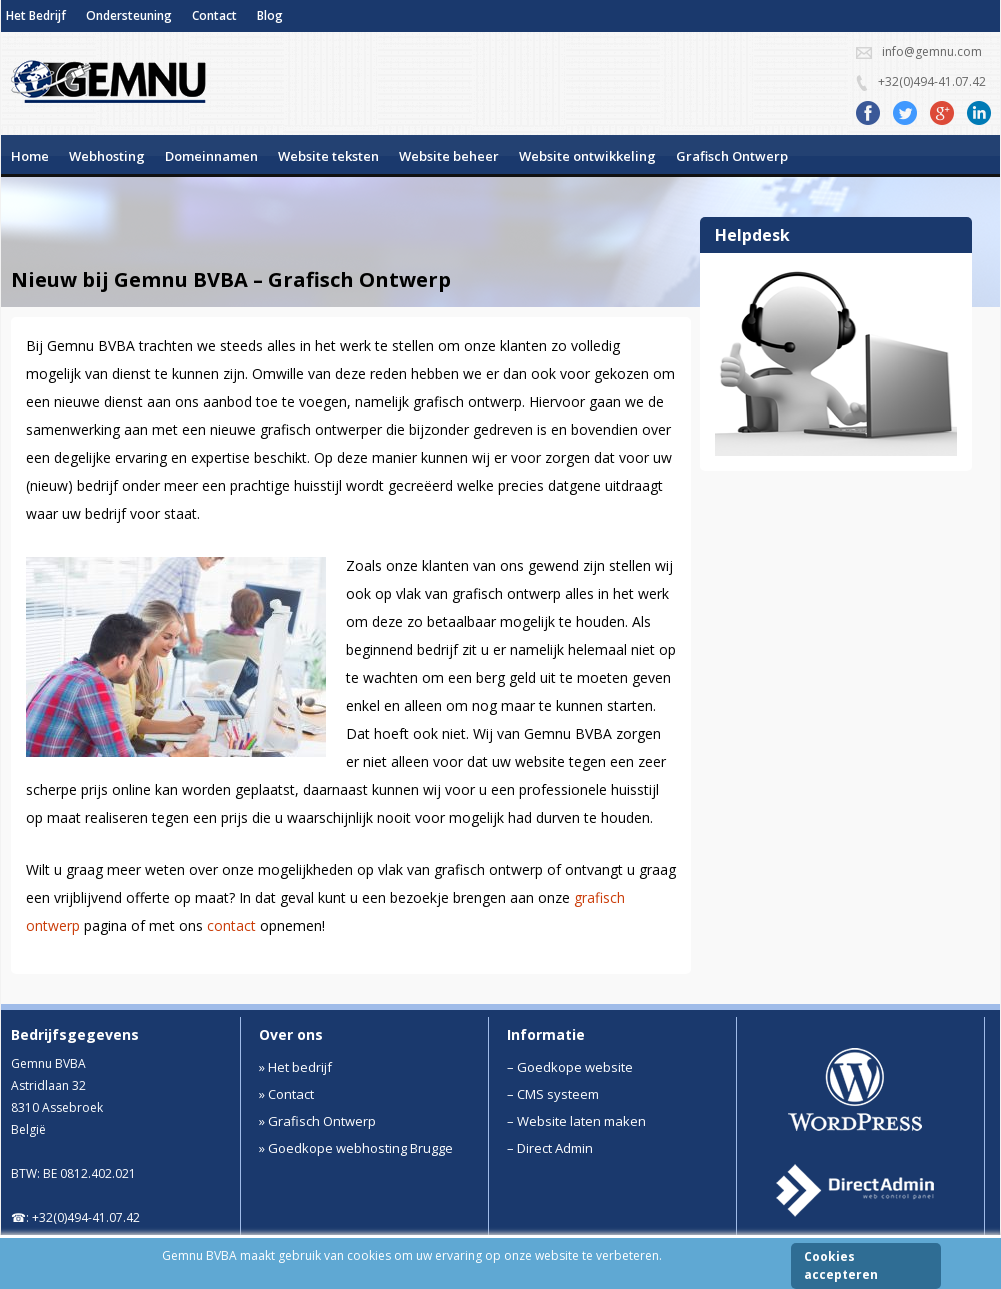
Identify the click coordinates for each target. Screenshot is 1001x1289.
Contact (214, 15)
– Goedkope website (570, 1067)
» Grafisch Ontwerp (317, 1121)
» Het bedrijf (295, 1067)
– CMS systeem (553, 1094)
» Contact (286, 1094)
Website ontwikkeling (587, 156)
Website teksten (328, 156)
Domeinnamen (211, 156)
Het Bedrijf (36, 15)
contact (231, 925)
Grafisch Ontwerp (732, 156)
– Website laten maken (576, 1121)
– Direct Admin (550, 1148)
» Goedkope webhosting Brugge (356, 1148)
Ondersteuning (129, 15)
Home (30, 156)
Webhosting (107, 156)
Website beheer (449, 156)
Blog (270, 15)
